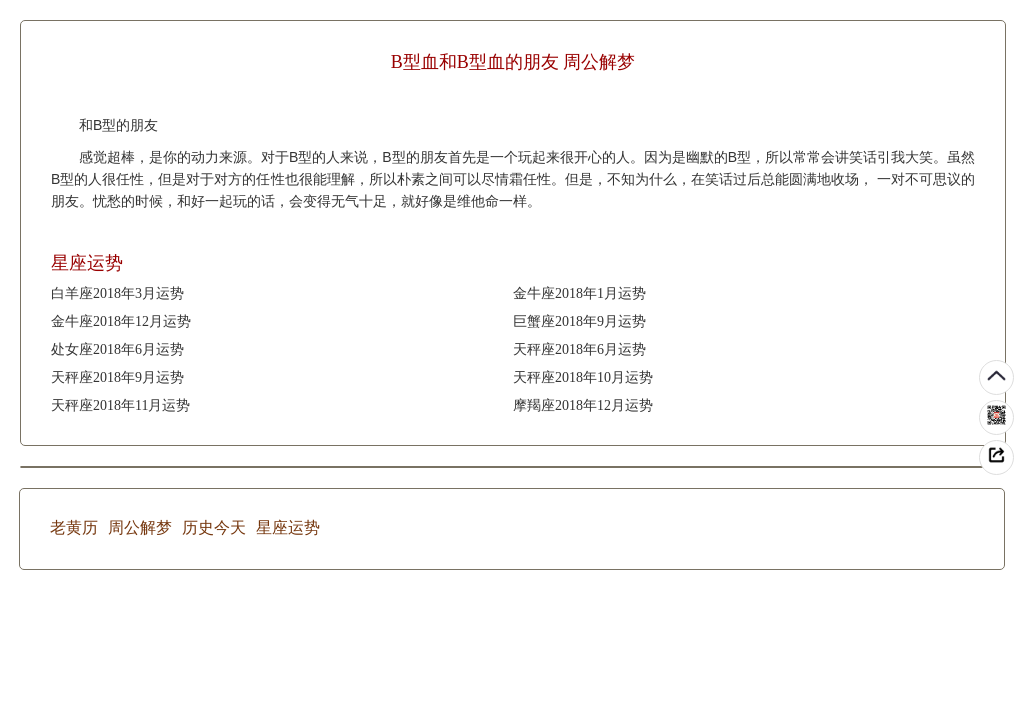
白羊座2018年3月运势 (117, 293)
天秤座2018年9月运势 (117, 377)
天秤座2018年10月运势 (583, 377)
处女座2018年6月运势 (117, 349)
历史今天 (214, 527)
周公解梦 (140, 527)
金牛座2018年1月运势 (579, 293)
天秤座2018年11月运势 (120, 405)
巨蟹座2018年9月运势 (579, 321)
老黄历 (74, 527)
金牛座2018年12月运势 (121, 321)
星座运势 (288, 527)
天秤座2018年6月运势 (579, 349)
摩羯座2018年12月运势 (583, 405)
